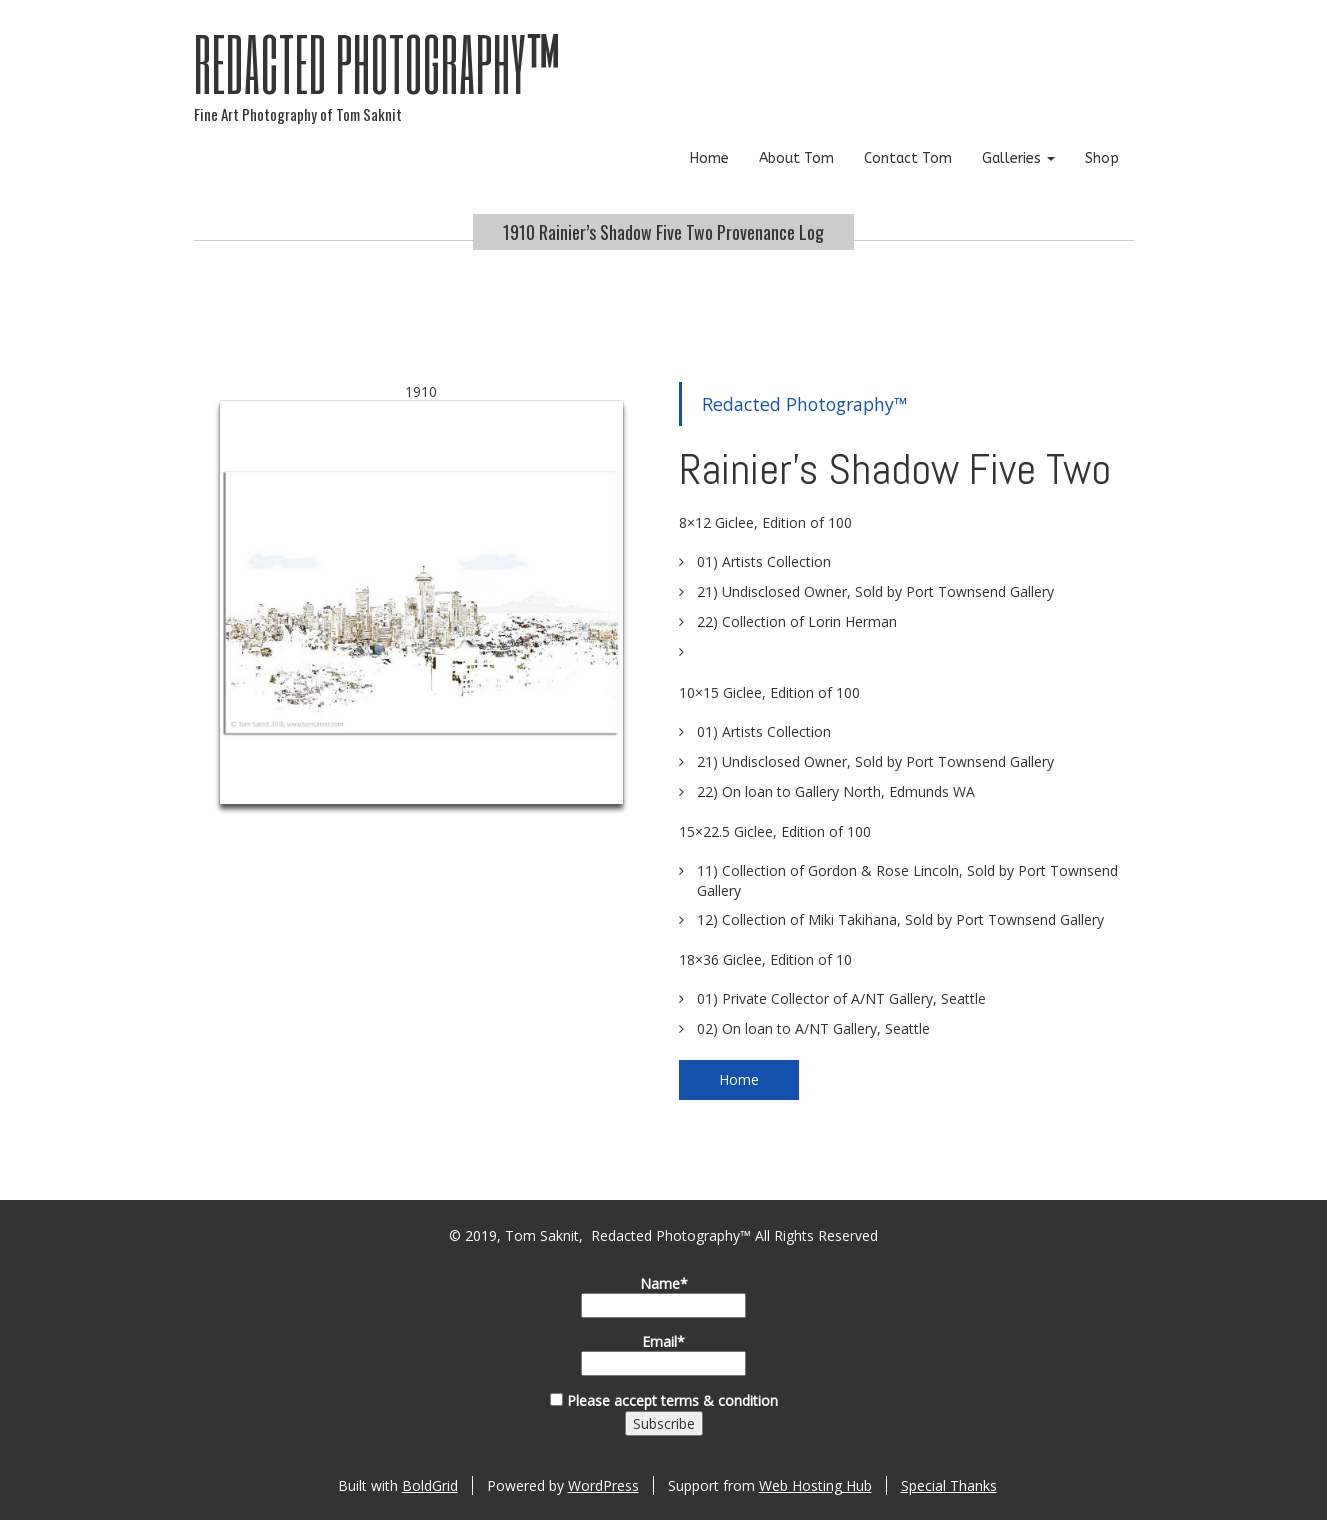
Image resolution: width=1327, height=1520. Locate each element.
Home (709, 158)
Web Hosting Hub (815, 1485)
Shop (1102, 158)
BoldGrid (430, 1485)
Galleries (1018, 158)
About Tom (796, 158)
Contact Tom (908, 158)
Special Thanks (949, 1485)
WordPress (603, 1485)
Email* (663, 1354)
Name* (663, 1296)
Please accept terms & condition (664, 1400)
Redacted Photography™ (377, 63)
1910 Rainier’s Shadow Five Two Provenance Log (663, 232)
